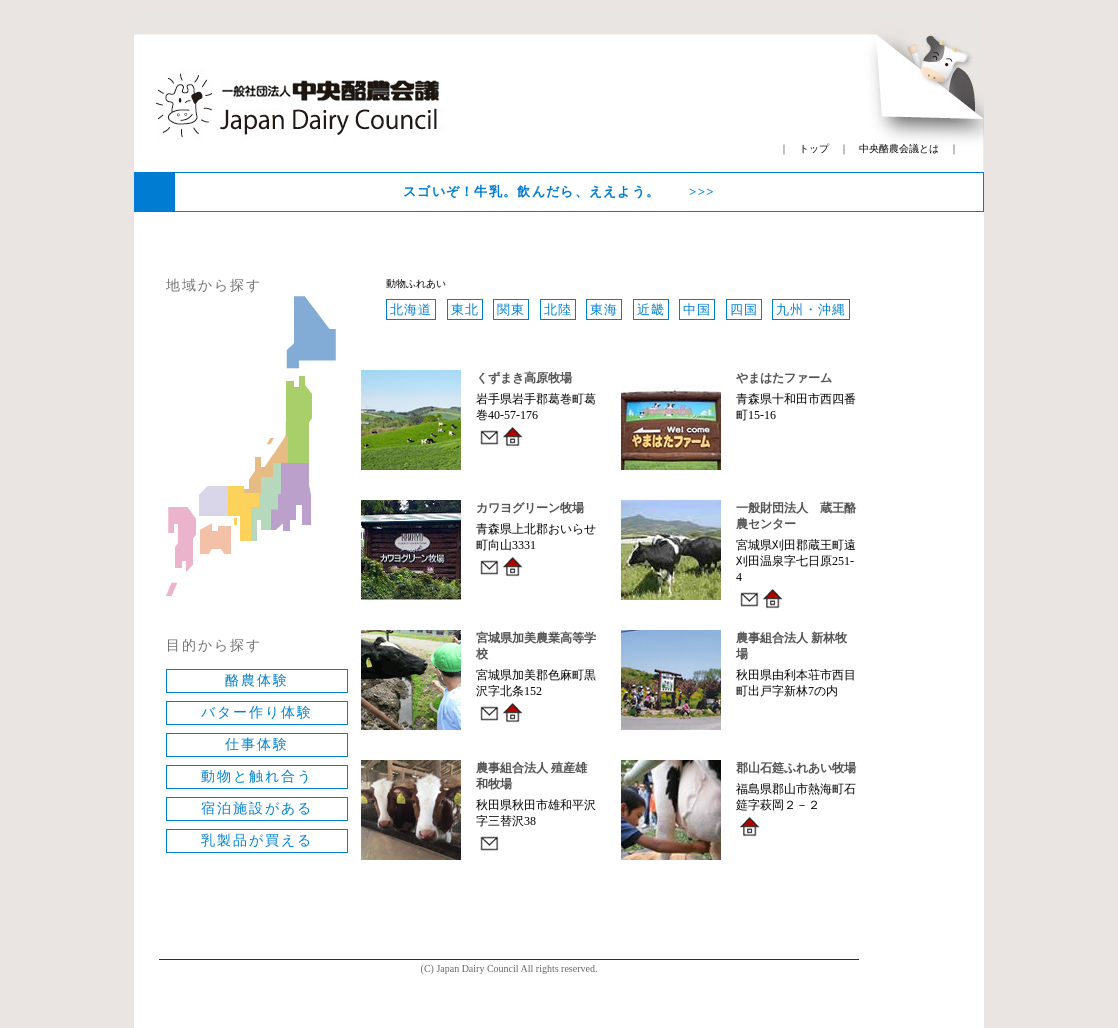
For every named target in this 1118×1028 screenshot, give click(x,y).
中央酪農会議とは (899, 148)
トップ (814, 148)
